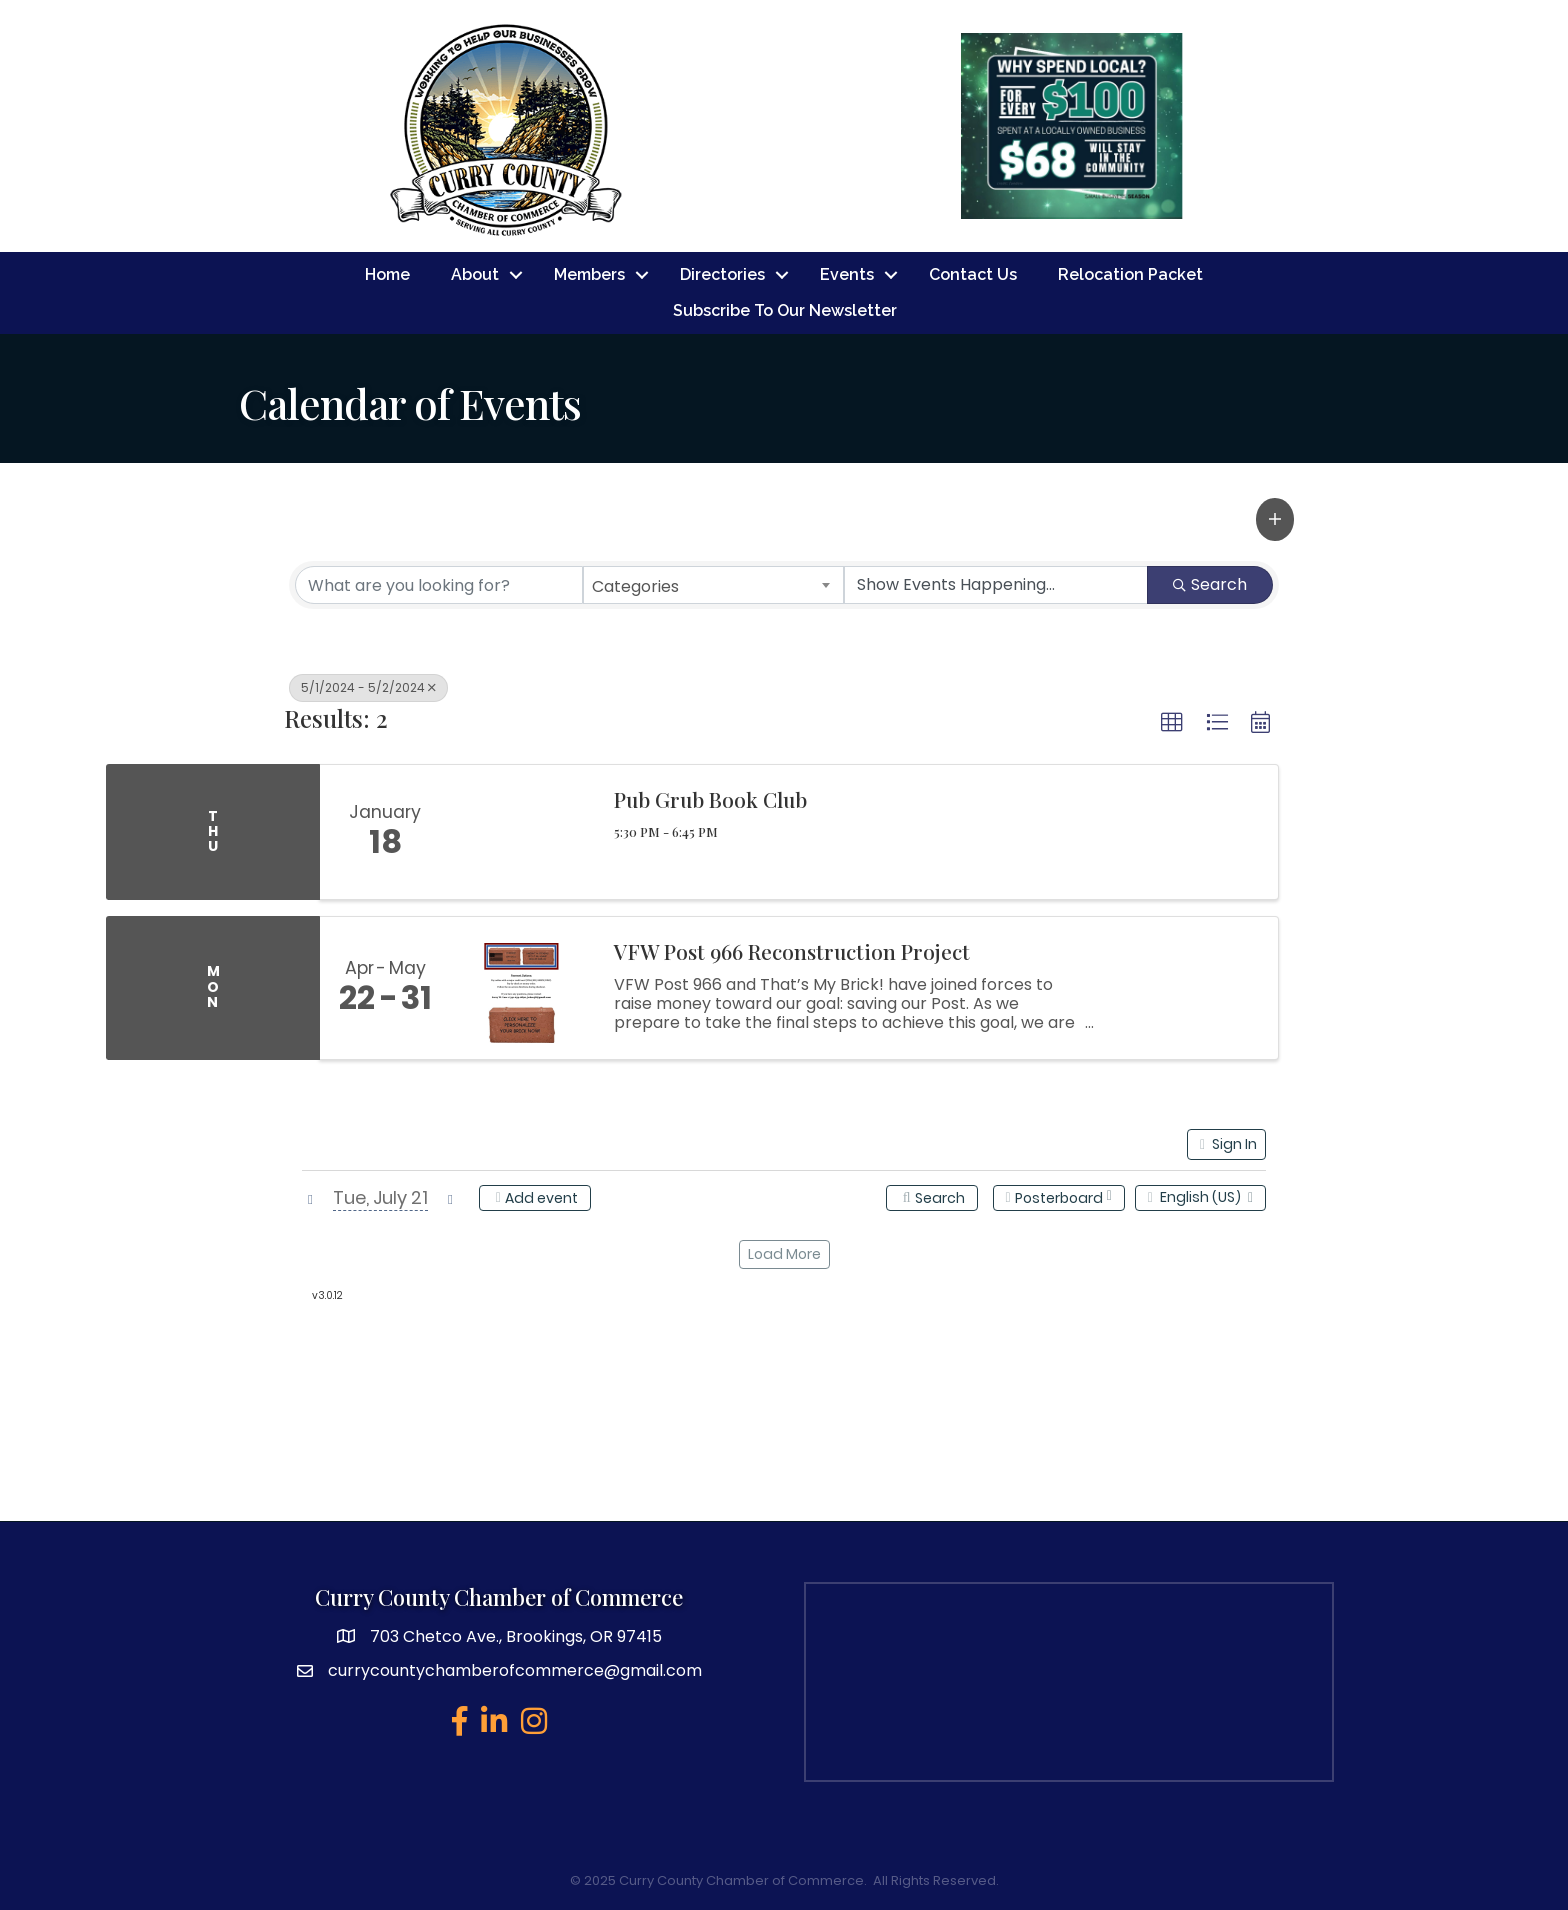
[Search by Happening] (996, 585)
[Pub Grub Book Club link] (522, 832)
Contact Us (973, 274)
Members (589, 274)
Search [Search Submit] (1210, 584)
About (475, 274)
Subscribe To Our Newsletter (785, 310)
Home (387, 274)
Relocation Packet (1130, 274)
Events (847, 274)
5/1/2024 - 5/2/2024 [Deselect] (368, 687)
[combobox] (714, 585)
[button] (1275, 519)
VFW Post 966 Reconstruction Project (792, 951)
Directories (722, 274)
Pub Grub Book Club (710, 799)
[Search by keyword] (439, 585)
